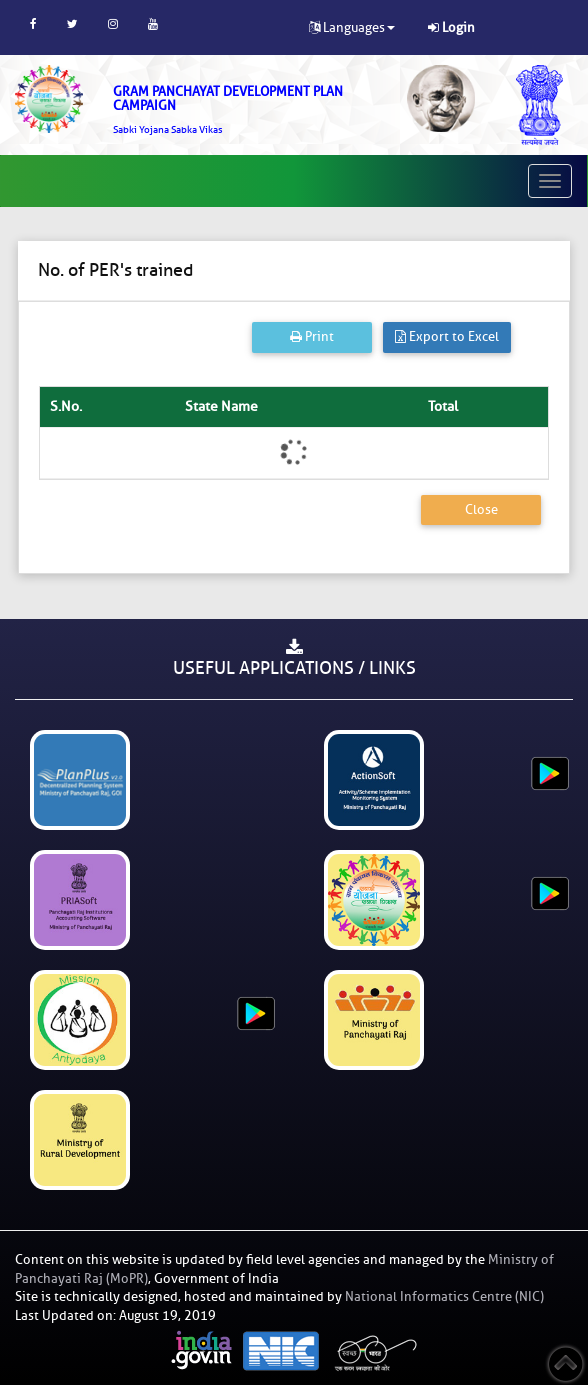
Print (312, 336)
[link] (245, 110)
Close (481, 509)
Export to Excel (447, 336)
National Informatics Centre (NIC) (444, 1296)
